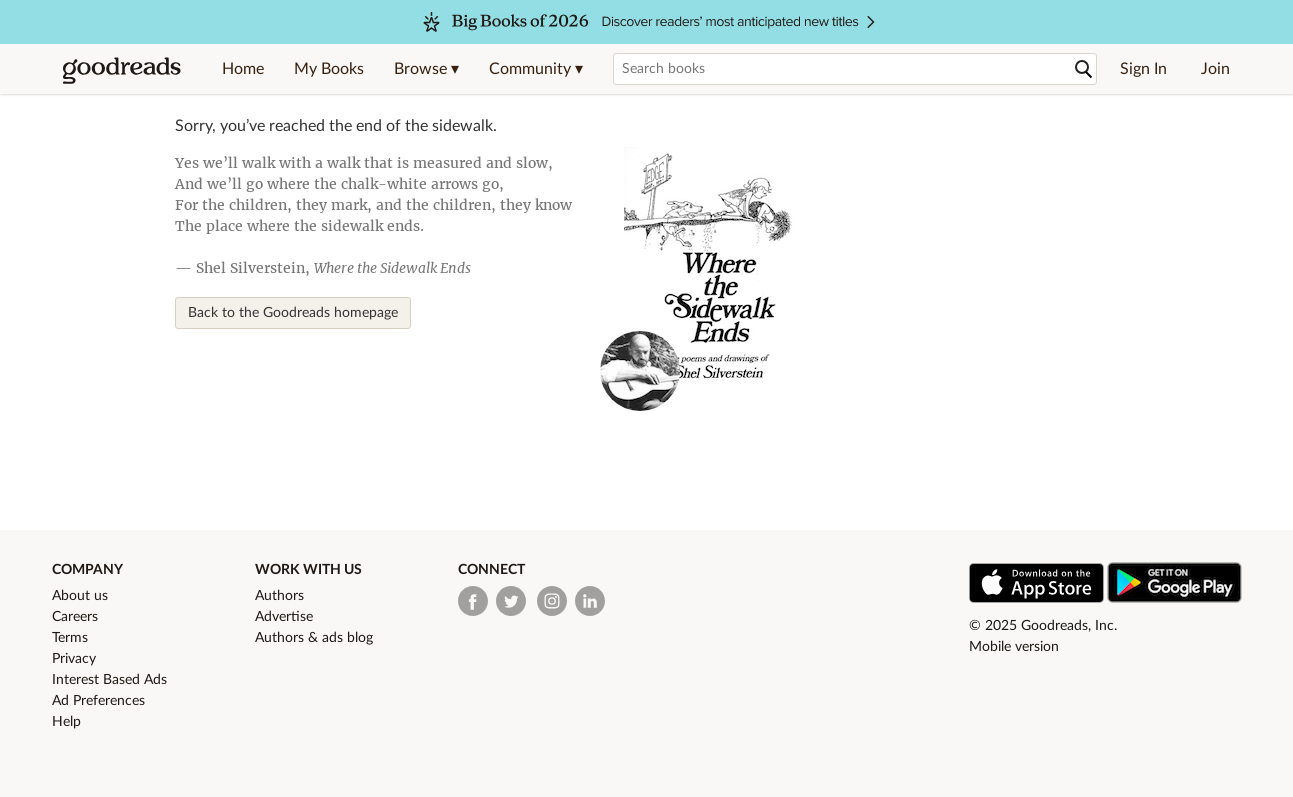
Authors (279, 596)
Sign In (1143, 69)
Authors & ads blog (314, 638)
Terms (70, 638)
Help (66, 722)
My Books (329, 69)
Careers (75, 617)
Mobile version (1014, 647)
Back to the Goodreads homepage (293, 313)
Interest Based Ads (109, 680)
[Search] (1084, 69)
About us (80, 596)
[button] (426, 69)
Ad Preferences (98, 701)
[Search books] (855, 69)
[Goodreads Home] (122, 69)
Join (1215, 69)
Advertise (284, 617)
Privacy (74, 659)
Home (243, 69)
